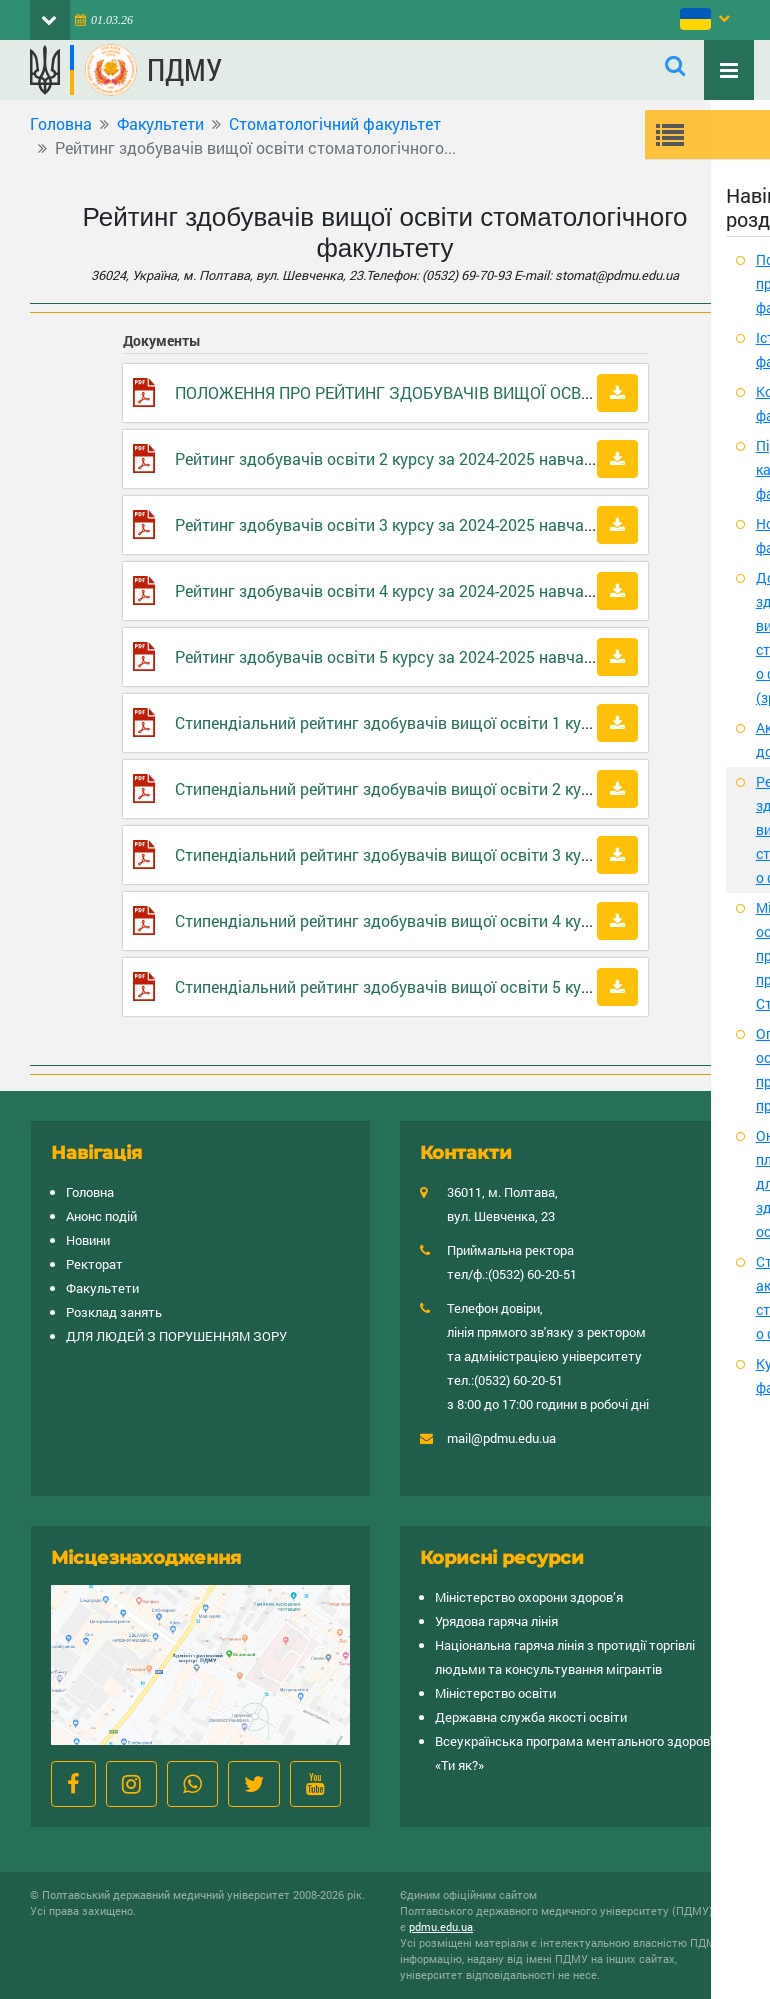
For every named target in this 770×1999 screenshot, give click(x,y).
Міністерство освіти (495, 1693)
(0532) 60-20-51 (532, 1274)
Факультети (160, 123)
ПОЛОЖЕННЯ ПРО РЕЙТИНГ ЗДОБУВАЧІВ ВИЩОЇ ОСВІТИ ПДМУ (416, 392)
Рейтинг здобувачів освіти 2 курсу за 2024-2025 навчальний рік (414, 458)
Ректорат (94, 1264)
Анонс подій (101, 1216)
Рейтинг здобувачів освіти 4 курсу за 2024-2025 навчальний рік (414, 590)
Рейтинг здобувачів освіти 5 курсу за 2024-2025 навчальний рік (414, 656)
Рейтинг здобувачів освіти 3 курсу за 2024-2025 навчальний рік (414, 524)
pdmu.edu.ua (441, 1926)
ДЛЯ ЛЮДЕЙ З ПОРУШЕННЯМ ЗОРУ (176, 1336)
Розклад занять (114, 1312)
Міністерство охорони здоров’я (529, 1597)
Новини (88, 1240)
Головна (61, 123)
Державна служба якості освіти (531, 1717)
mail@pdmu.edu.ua (501, 1438)
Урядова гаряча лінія (496, 1621)
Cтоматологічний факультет (335, 123)
